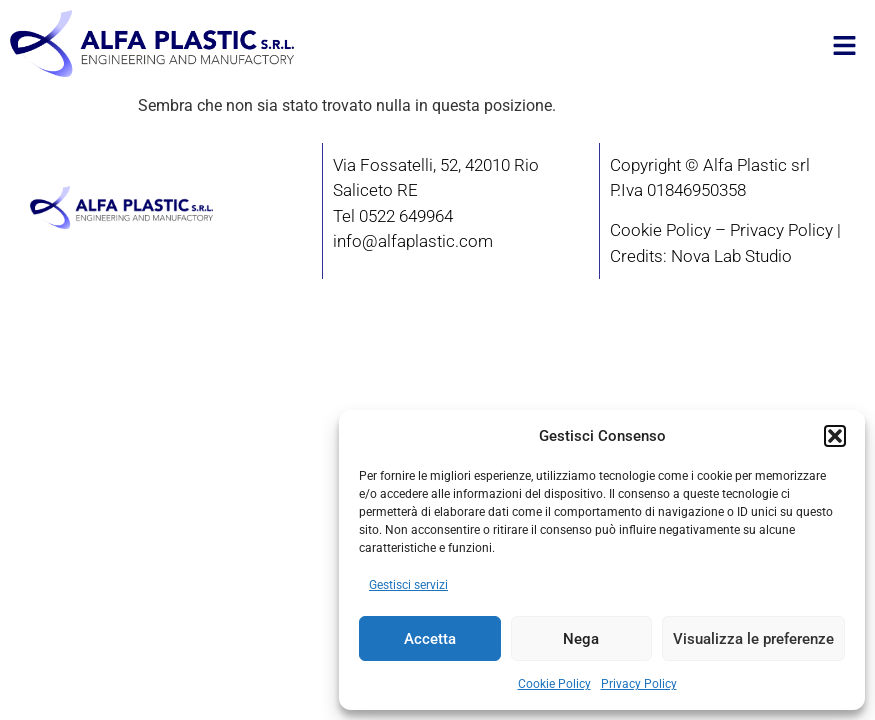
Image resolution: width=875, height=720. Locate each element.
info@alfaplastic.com (413, 241)
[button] (835, 436)
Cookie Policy (554, 684)
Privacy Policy (639, 684)
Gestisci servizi (408, 585)
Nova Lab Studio (731, 256)
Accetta (430, 639)
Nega (581, 639)
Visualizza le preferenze (753, 639)
